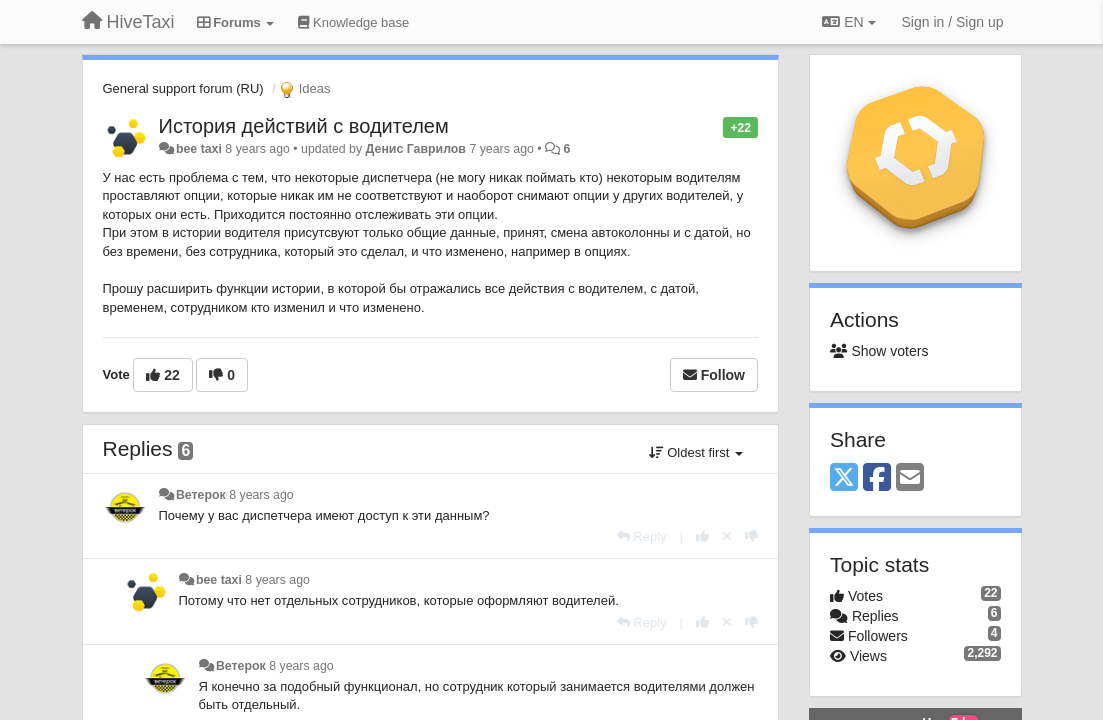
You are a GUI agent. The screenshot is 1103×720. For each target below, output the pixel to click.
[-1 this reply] (751, 536)
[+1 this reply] (702, 536)
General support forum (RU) (183, 88)
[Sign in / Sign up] (953, 22)
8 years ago (261, 495)
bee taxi (199, 149)
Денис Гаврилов (416, 149)
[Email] (910, 478)
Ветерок (201, 495)
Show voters (879, 351)
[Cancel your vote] (727, 536)
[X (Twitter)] (844, 478)
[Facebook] (877, 478)
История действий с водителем (304, 126)
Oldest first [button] (696, 452)
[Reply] (642, 536)
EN (848, 22)
